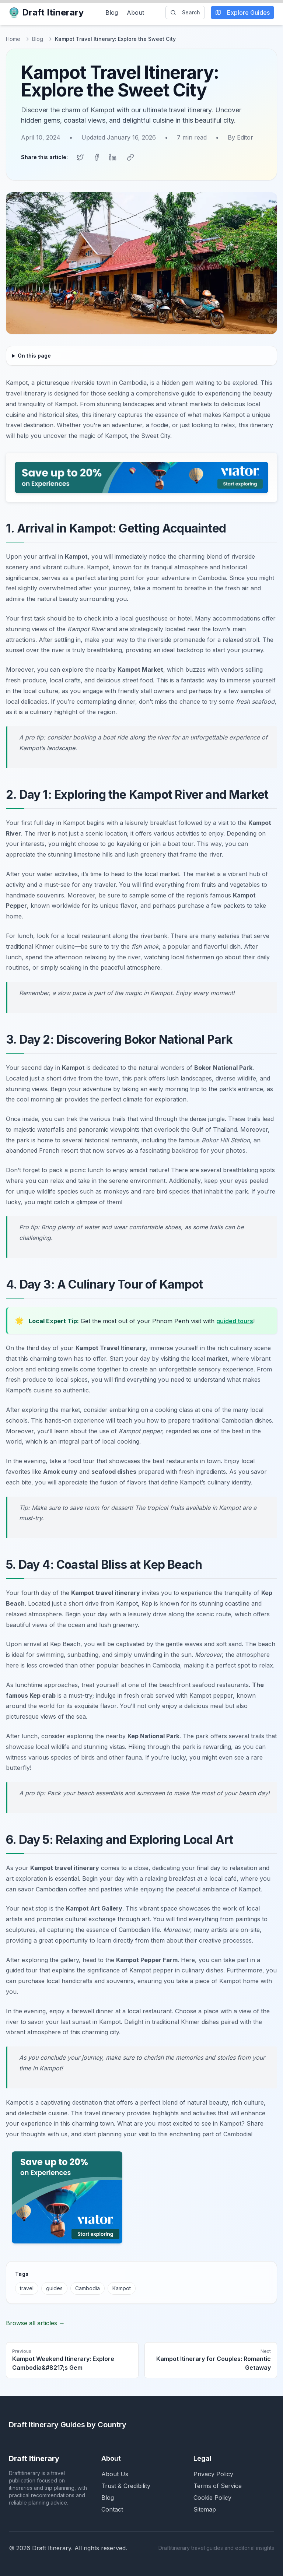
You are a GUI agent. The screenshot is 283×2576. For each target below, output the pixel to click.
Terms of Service (217, 2485)
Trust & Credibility (125, 2485)
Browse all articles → (35, 2323)
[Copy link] (130, 157)
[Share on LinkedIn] (112, 157)
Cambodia (87, 2288)
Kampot (121, 2288)
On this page (34, 355)
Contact (112, 2509)
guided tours (234, 1321)
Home (13, 39)
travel (27, 2288)
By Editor (240, 137)
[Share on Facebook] (96, 157)
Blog (111, 12)
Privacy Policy (213, 2474)
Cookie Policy (212, 2497)
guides (54, 2288)
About (135, 12)
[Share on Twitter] (80, 157)
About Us (114, 2474)
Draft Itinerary (46, 12)
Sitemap (204, 2509)
